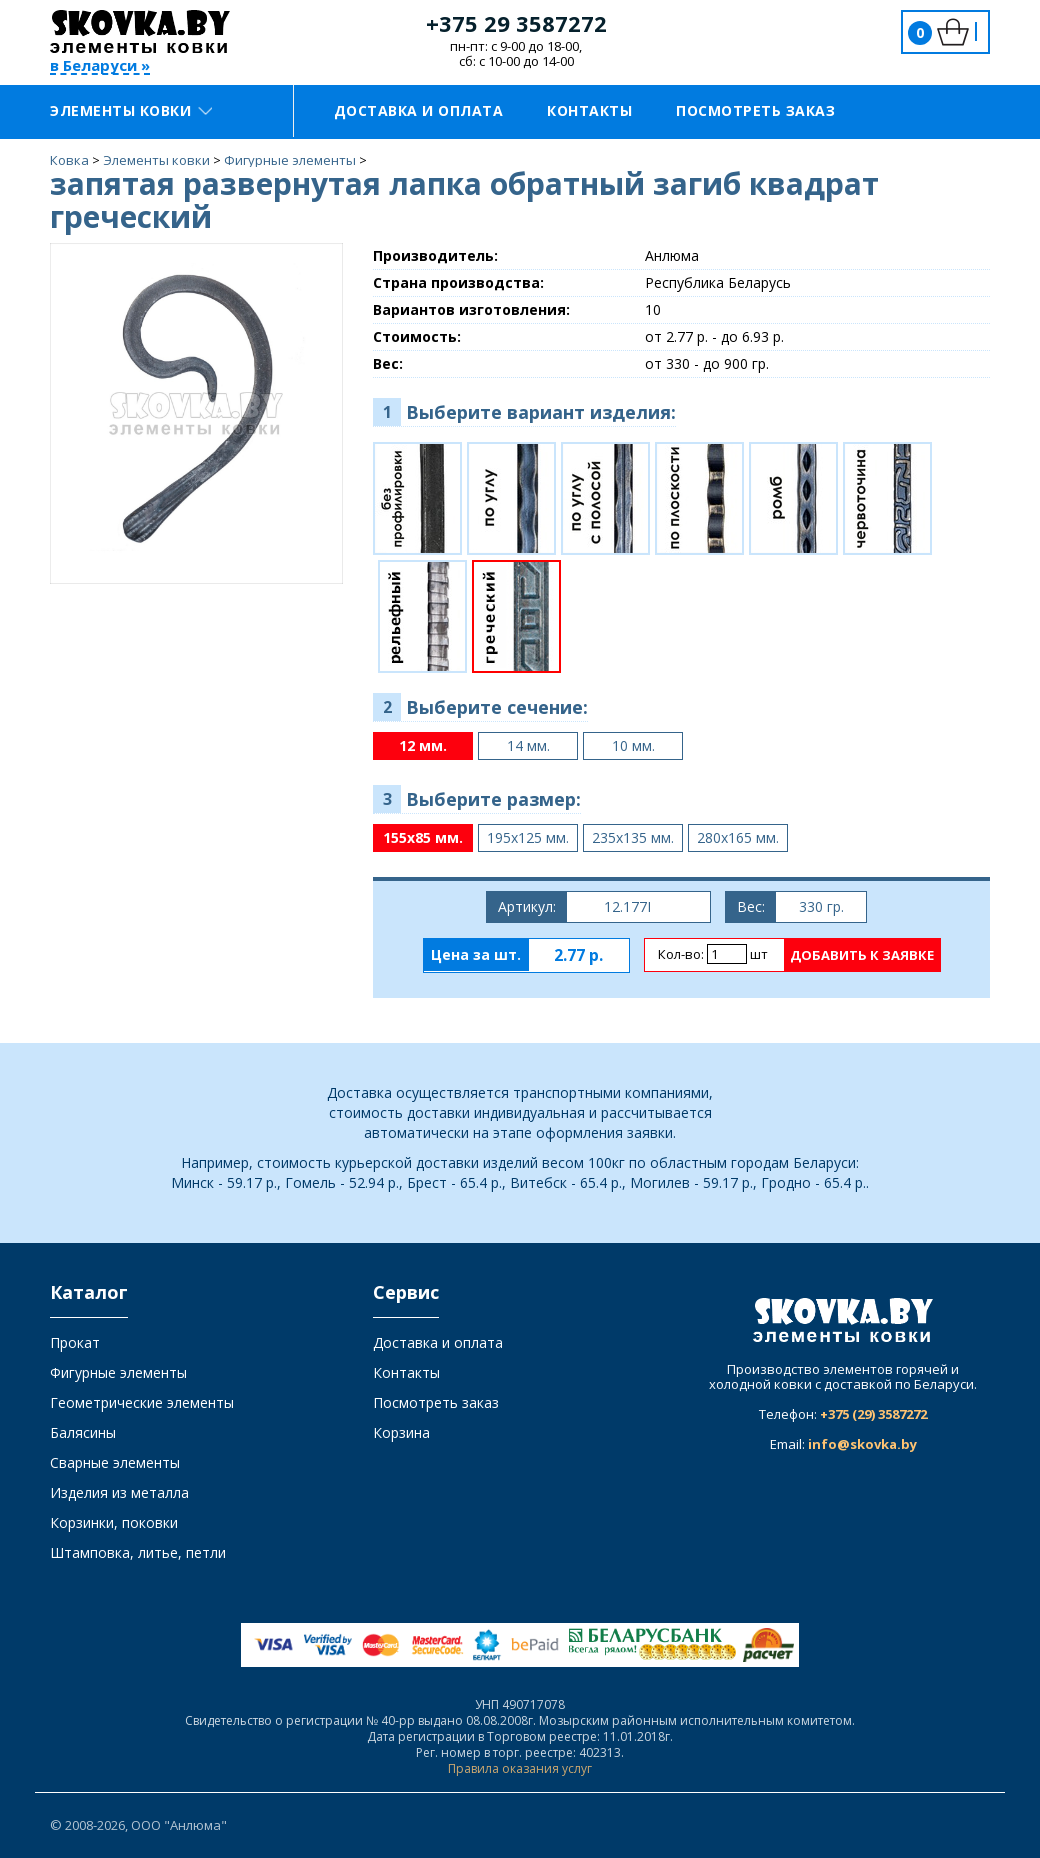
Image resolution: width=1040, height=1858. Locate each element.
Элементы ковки (131, 110)
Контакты (589, 110)
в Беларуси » (100, 66)
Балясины (83, 1432)
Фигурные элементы (118, 1372)
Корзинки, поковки (114, 1522)
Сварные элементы (115, 1462)
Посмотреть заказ (755, 110)
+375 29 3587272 (516, 23)
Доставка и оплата (419, 110)
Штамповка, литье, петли (138, 1552)
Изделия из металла (119, 1492)
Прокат (75, 1342)
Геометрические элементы (142, 1402)
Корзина (401, 1432)
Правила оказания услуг (520, 1768)
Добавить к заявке (862, 955)
